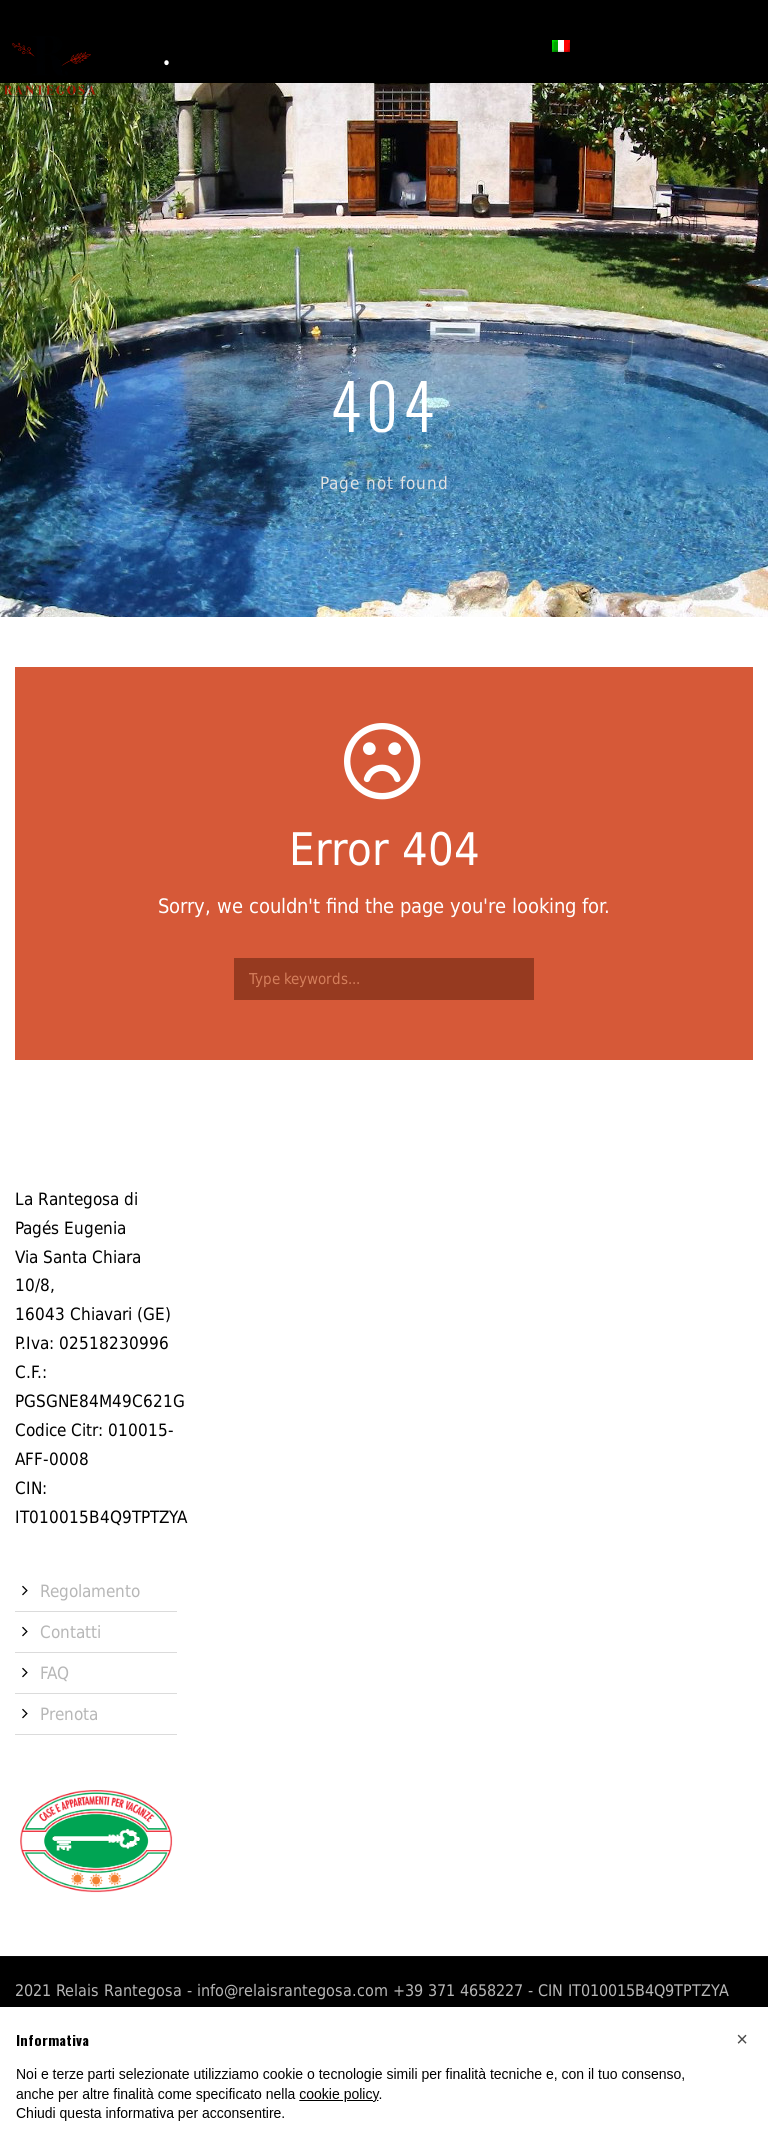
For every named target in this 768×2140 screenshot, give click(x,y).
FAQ (54, 1673)
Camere (244, 44)
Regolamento (90, 1591)
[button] (742, 2039)
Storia (167, 44)
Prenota (496, 44)
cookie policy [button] (338, 2094)
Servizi (322, 44)
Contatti (406, 44)
